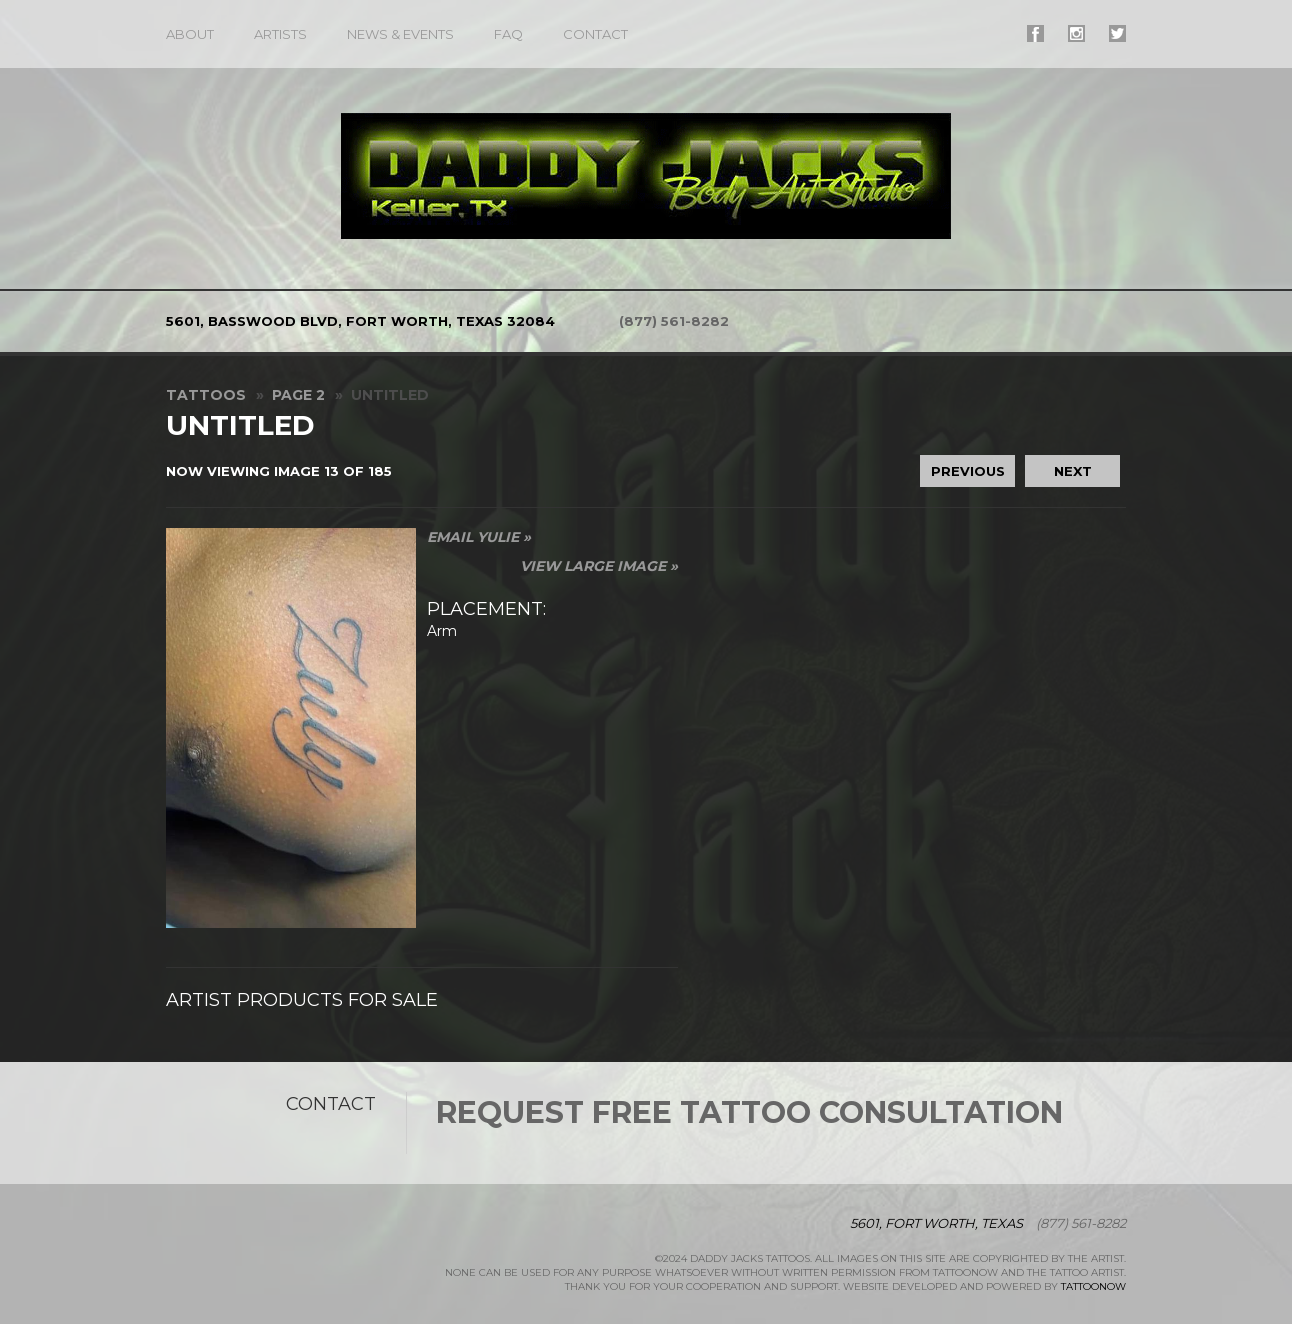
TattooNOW (1093, 1286)
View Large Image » (599, 566)
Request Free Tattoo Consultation (749, 1112)
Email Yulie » (479, 537)
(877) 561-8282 (674, 321)
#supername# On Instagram (1076, 33)
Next (1073, 471)
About (190, 34)
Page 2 (298, 395)
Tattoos (206, 395)
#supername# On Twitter (1117, 33)
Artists (280, 34)
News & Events (400, 34)
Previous (968, 471)
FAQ (508, 34)
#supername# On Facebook (1035, 33)
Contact (595, 34)
